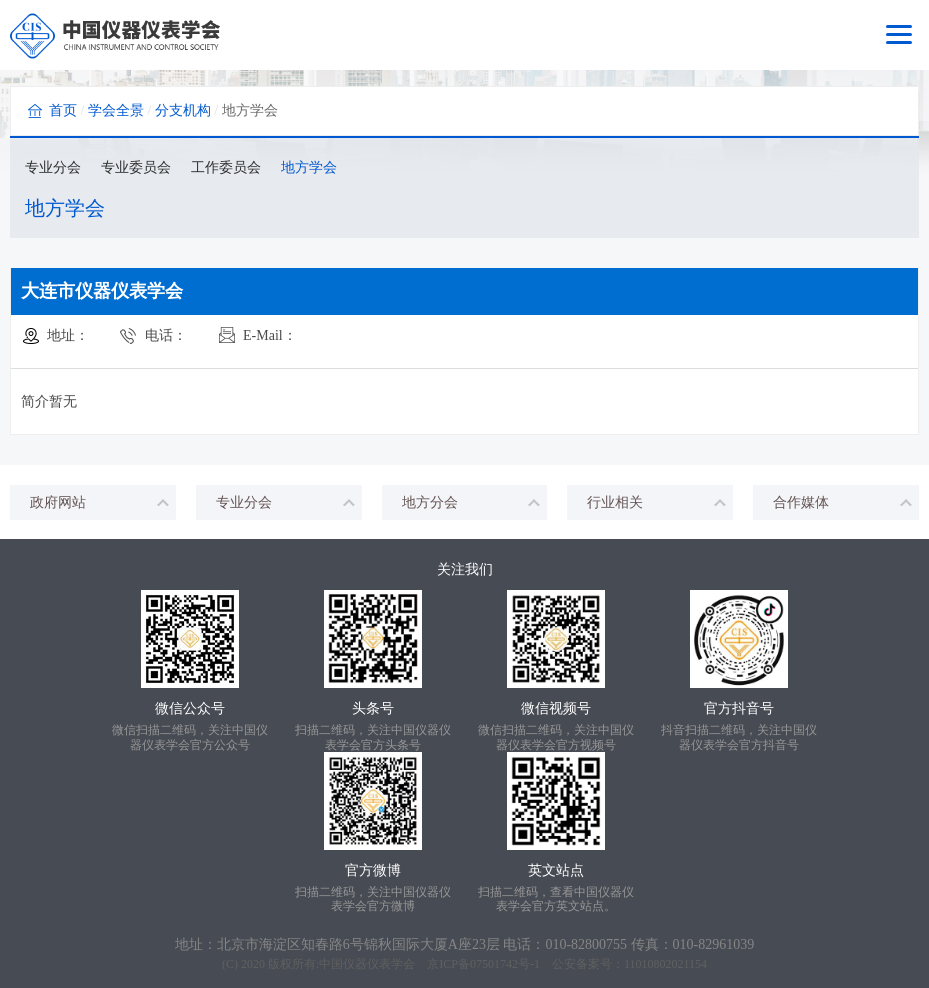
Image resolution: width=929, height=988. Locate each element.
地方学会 (309, 167)
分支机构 (183, 110)
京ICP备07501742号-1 (483, 964)
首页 (63, 110)
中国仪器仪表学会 (367, 964)
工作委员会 (226, 167)
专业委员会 (136, 167)
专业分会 (53, 167)
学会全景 (116, 110)
